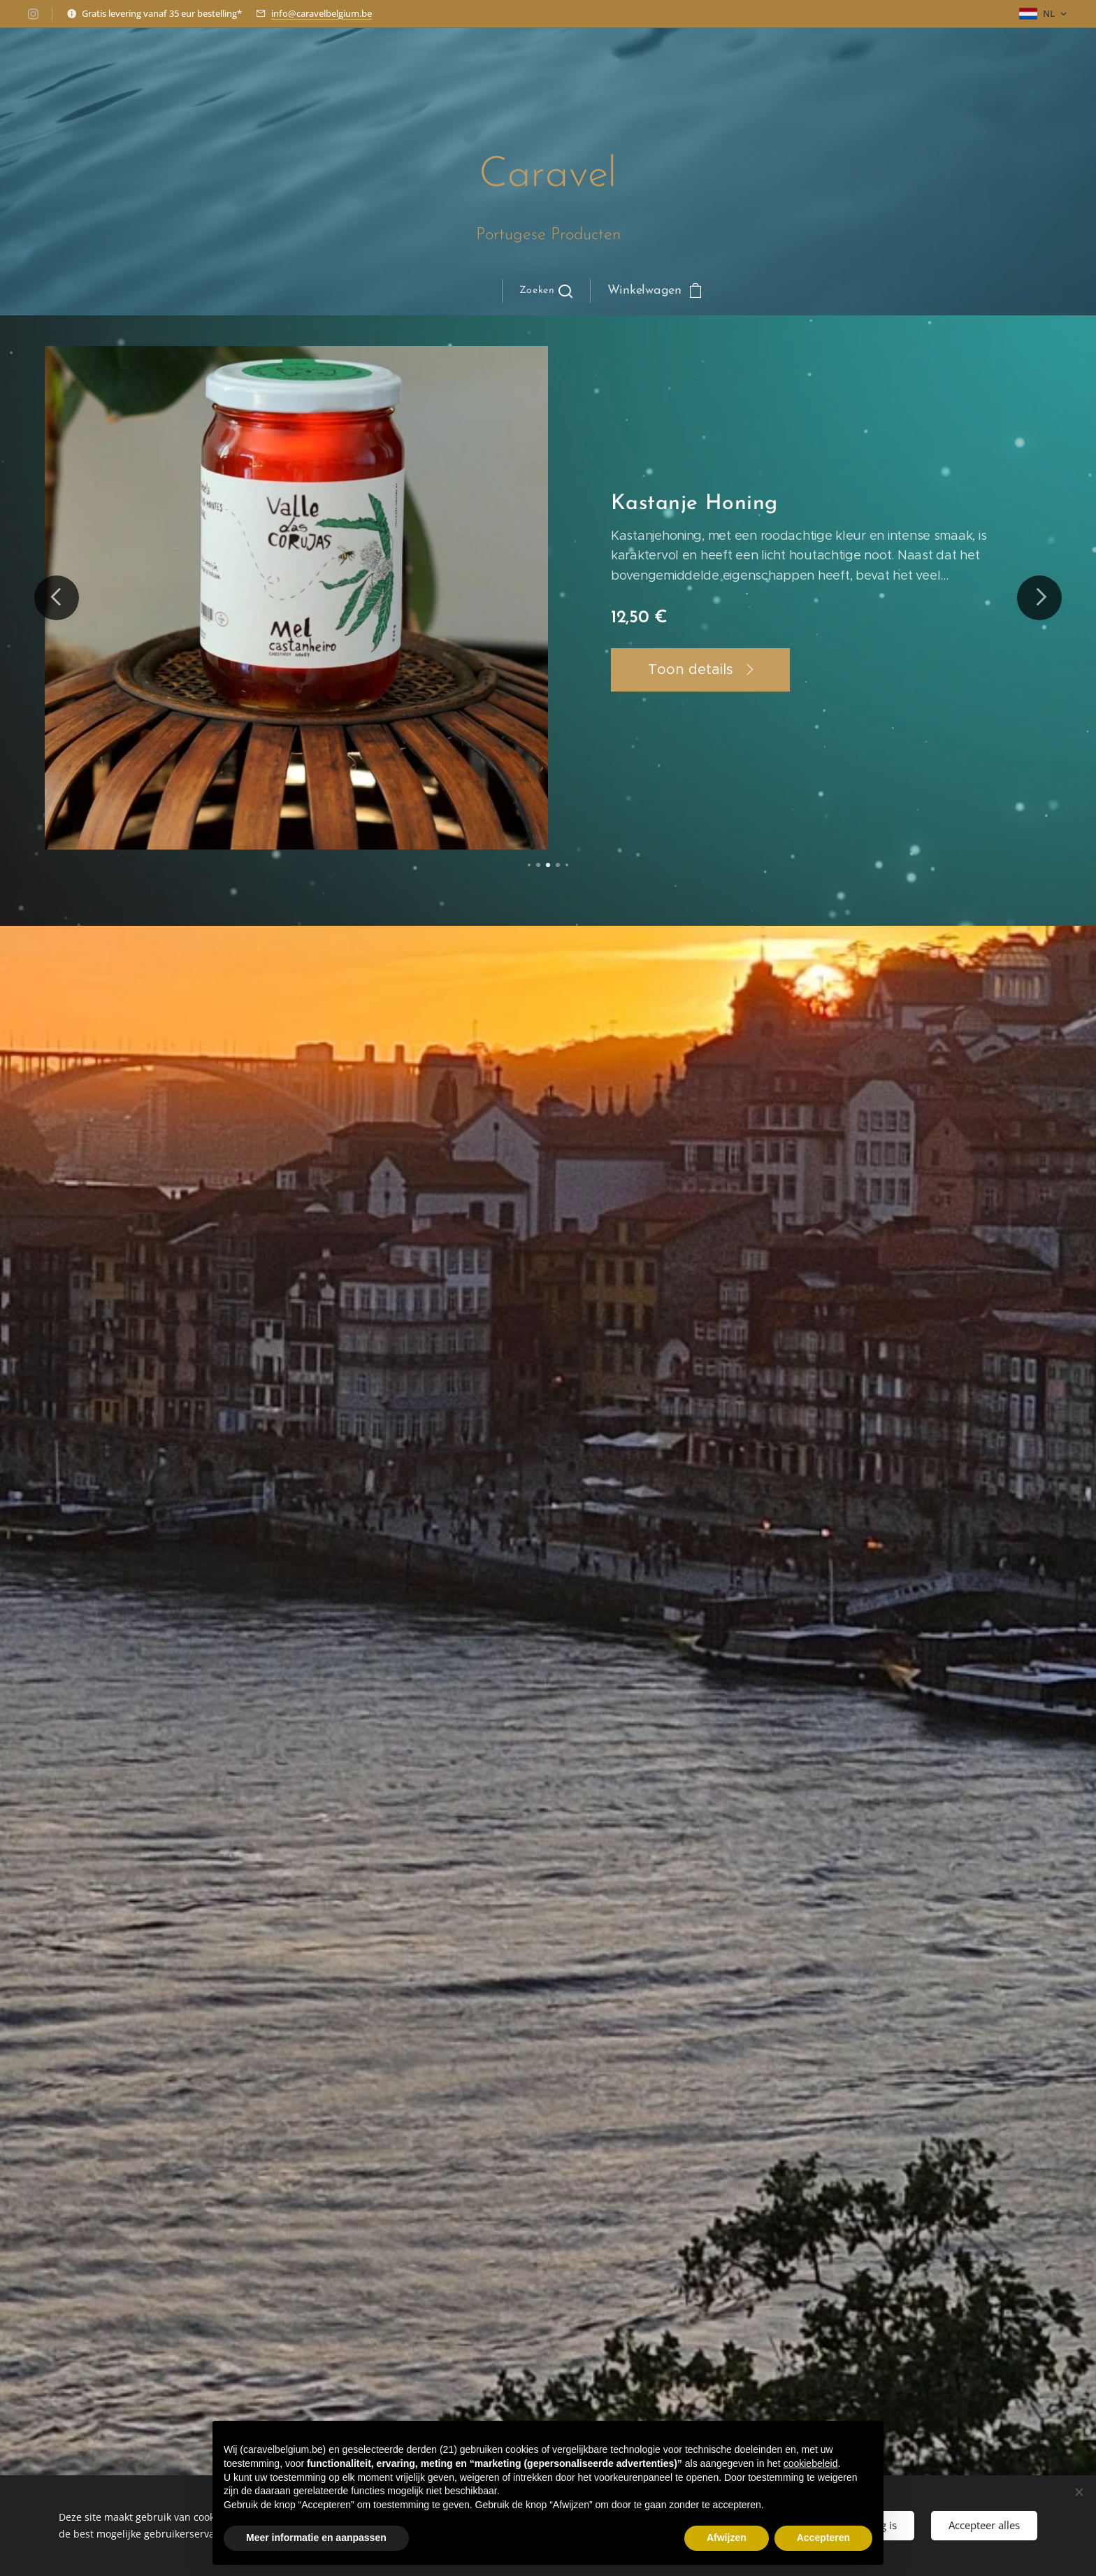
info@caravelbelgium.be (321, 13)
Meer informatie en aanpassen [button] (316, 2537)
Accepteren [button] (823, 2537)
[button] (546, 290)
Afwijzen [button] (727, 2537)
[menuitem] (392, 290)
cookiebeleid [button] (811, 2463)
